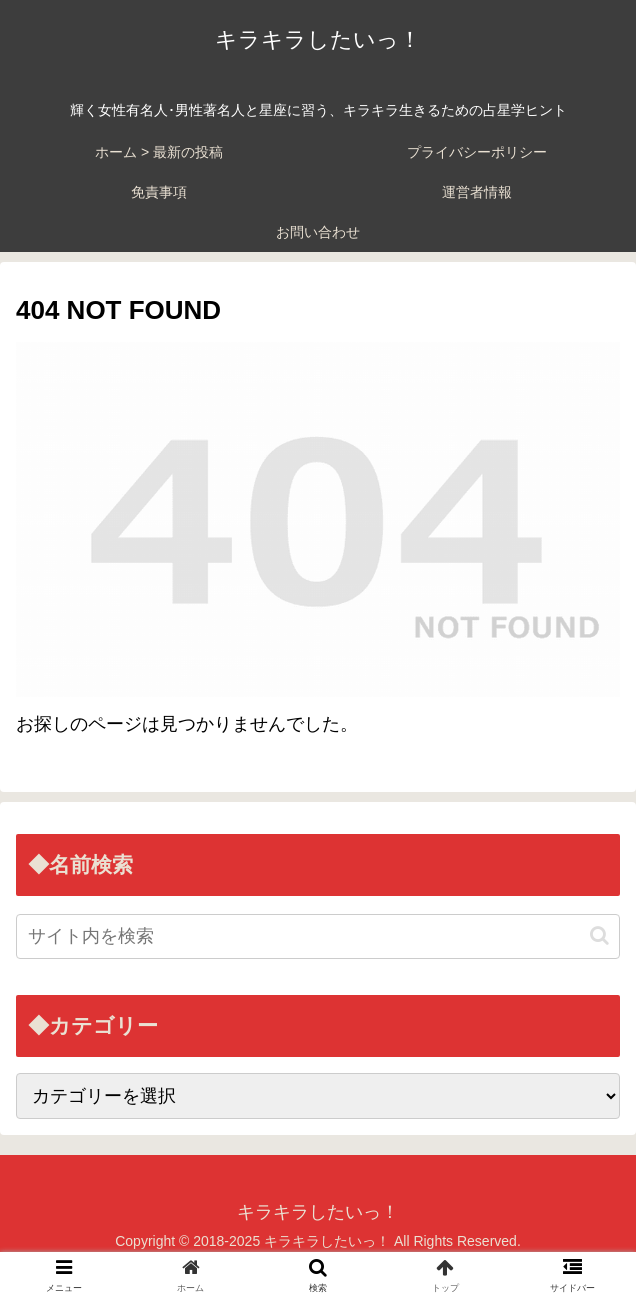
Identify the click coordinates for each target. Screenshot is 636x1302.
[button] (599, 935)
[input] (318, 936)
